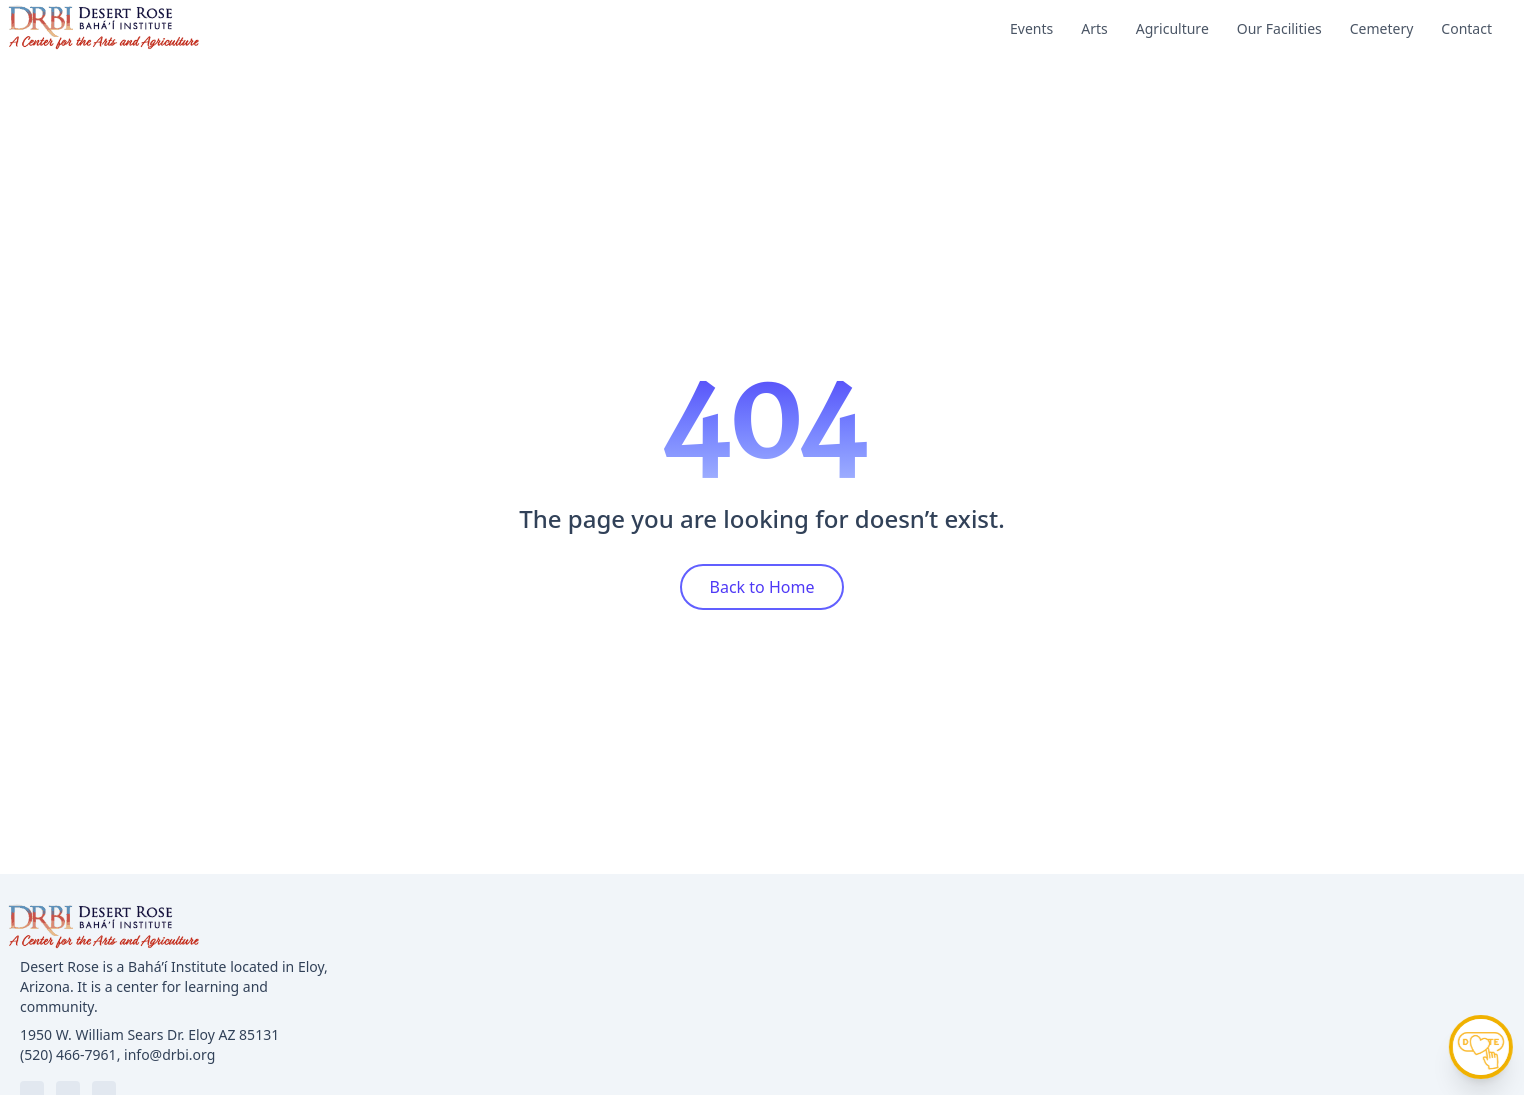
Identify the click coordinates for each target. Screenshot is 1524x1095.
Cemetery (1382, 28)
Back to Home (762, 587)
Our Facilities (1279, 28)
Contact (1466, 28)
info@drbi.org (169, 1054)
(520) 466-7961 (68, 1054)
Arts (1094, 28)
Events (1031, 28)
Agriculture (1172, 28)
